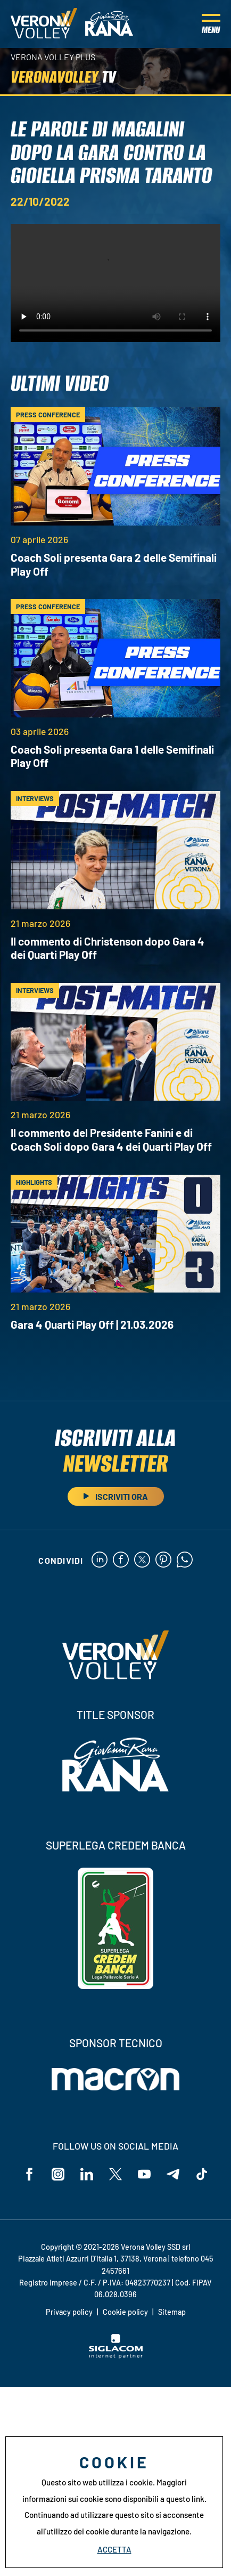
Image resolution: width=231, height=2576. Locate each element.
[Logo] (44, 24)
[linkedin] (100, 1560)
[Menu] (211, 24)
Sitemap (172, 2311)
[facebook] (121, 1560)
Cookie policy (125, 2311)
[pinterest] (163, 1560)
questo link (185, 2499)
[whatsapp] (185, 1560)
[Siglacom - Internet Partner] (116, 2355)
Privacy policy (69, 2311)
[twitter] (142, 1560)
